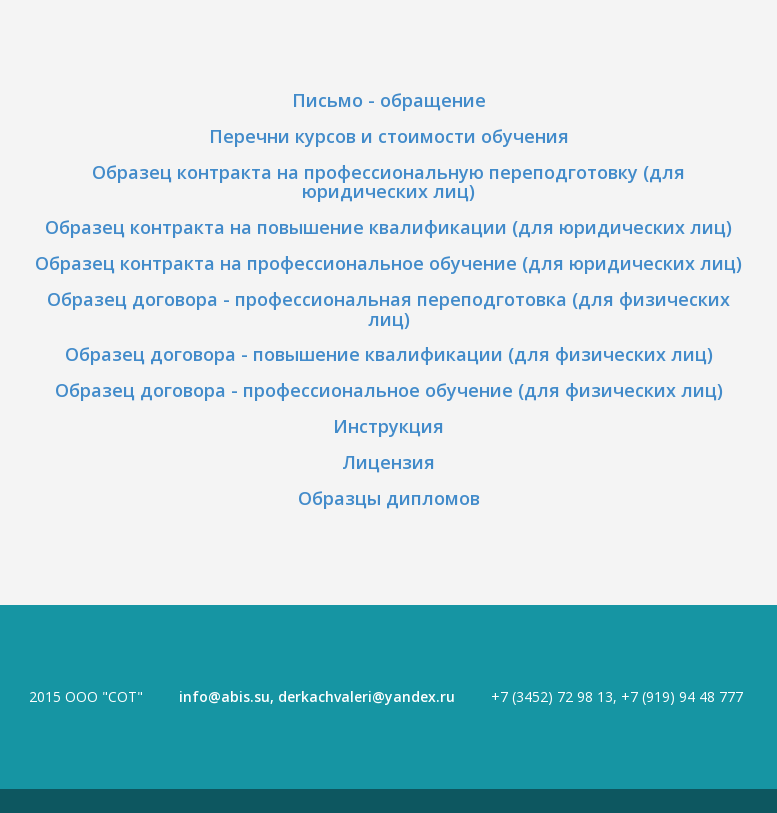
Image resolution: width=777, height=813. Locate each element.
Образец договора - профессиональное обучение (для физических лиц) (389, 390)
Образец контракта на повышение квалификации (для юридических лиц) (388, 227)
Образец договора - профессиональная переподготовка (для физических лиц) (388, 309)
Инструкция (388, 426)
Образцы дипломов (389, 498)
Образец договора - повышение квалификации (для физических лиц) (389, 354)
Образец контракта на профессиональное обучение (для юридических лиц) (388, 263)
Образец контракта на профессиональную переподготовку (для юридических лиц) (388, 182)
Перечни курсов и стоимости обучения (389, 136)
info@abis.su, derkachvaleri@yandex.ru (317, 696)
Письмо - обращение (389, 100)
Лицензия (388, 462)
